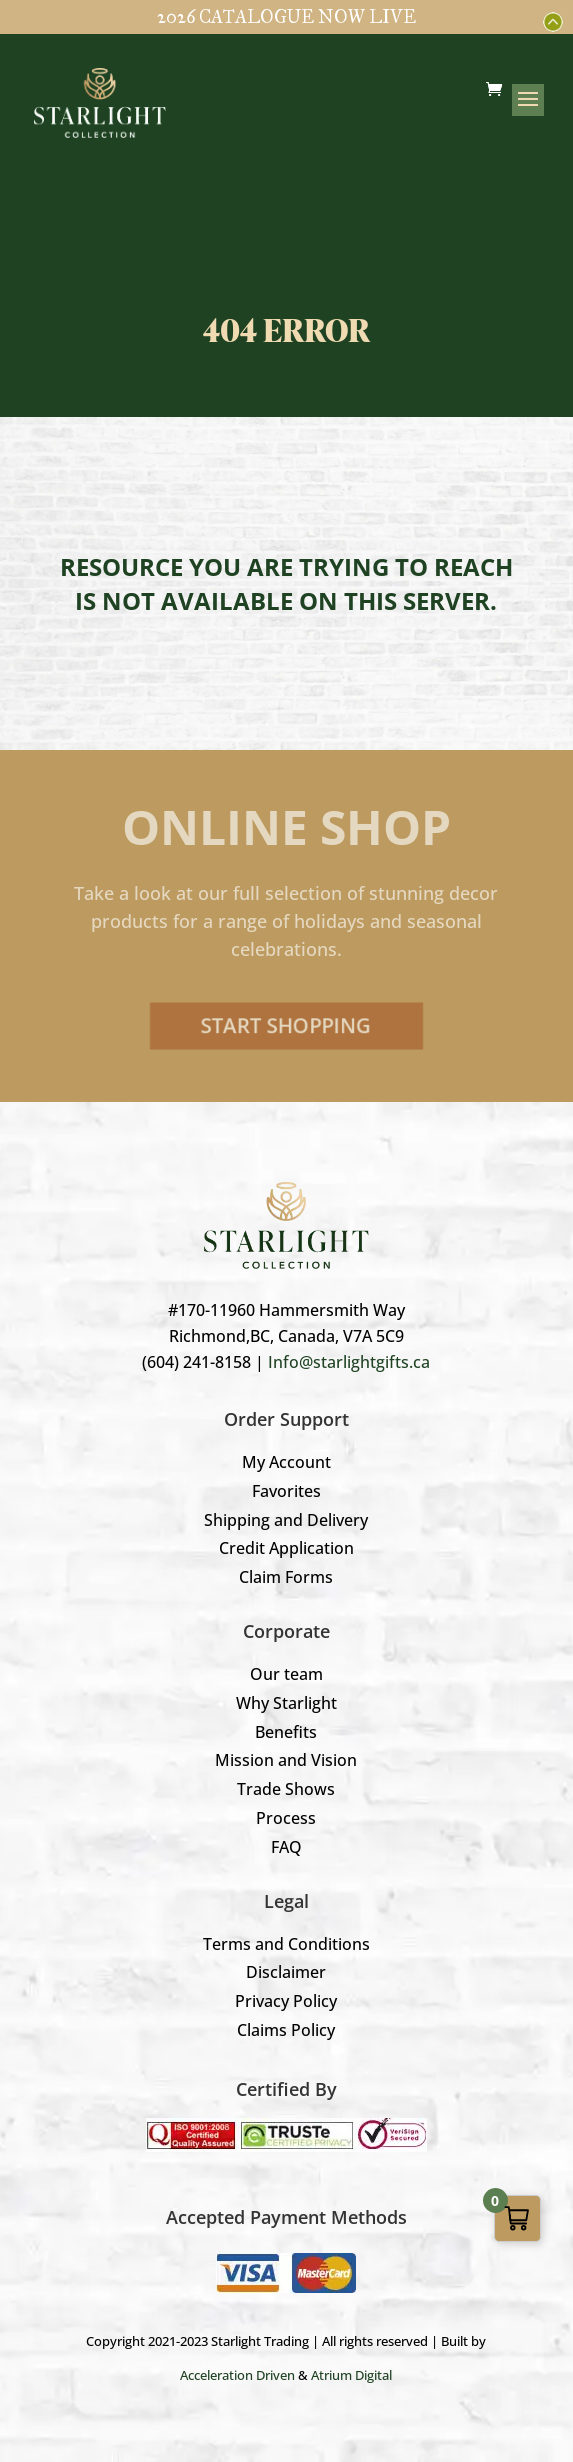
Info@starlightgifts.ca (349, 1362)
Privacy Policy (286, 2001)
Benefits (286, 1732)
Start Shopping (286, 1025)
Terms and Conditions (286, 1944)
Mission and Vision (286, 1760)
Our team (286, 1674)
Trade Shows (286, 1789)
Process (286, 1818)
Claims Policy (286, 2030)
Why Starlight (286, 1703)
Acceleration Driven (237, 2375)
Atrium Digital (351, 2375)
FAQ (286, 1847)
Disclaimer (286, 1972)
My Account (286, 1462)
